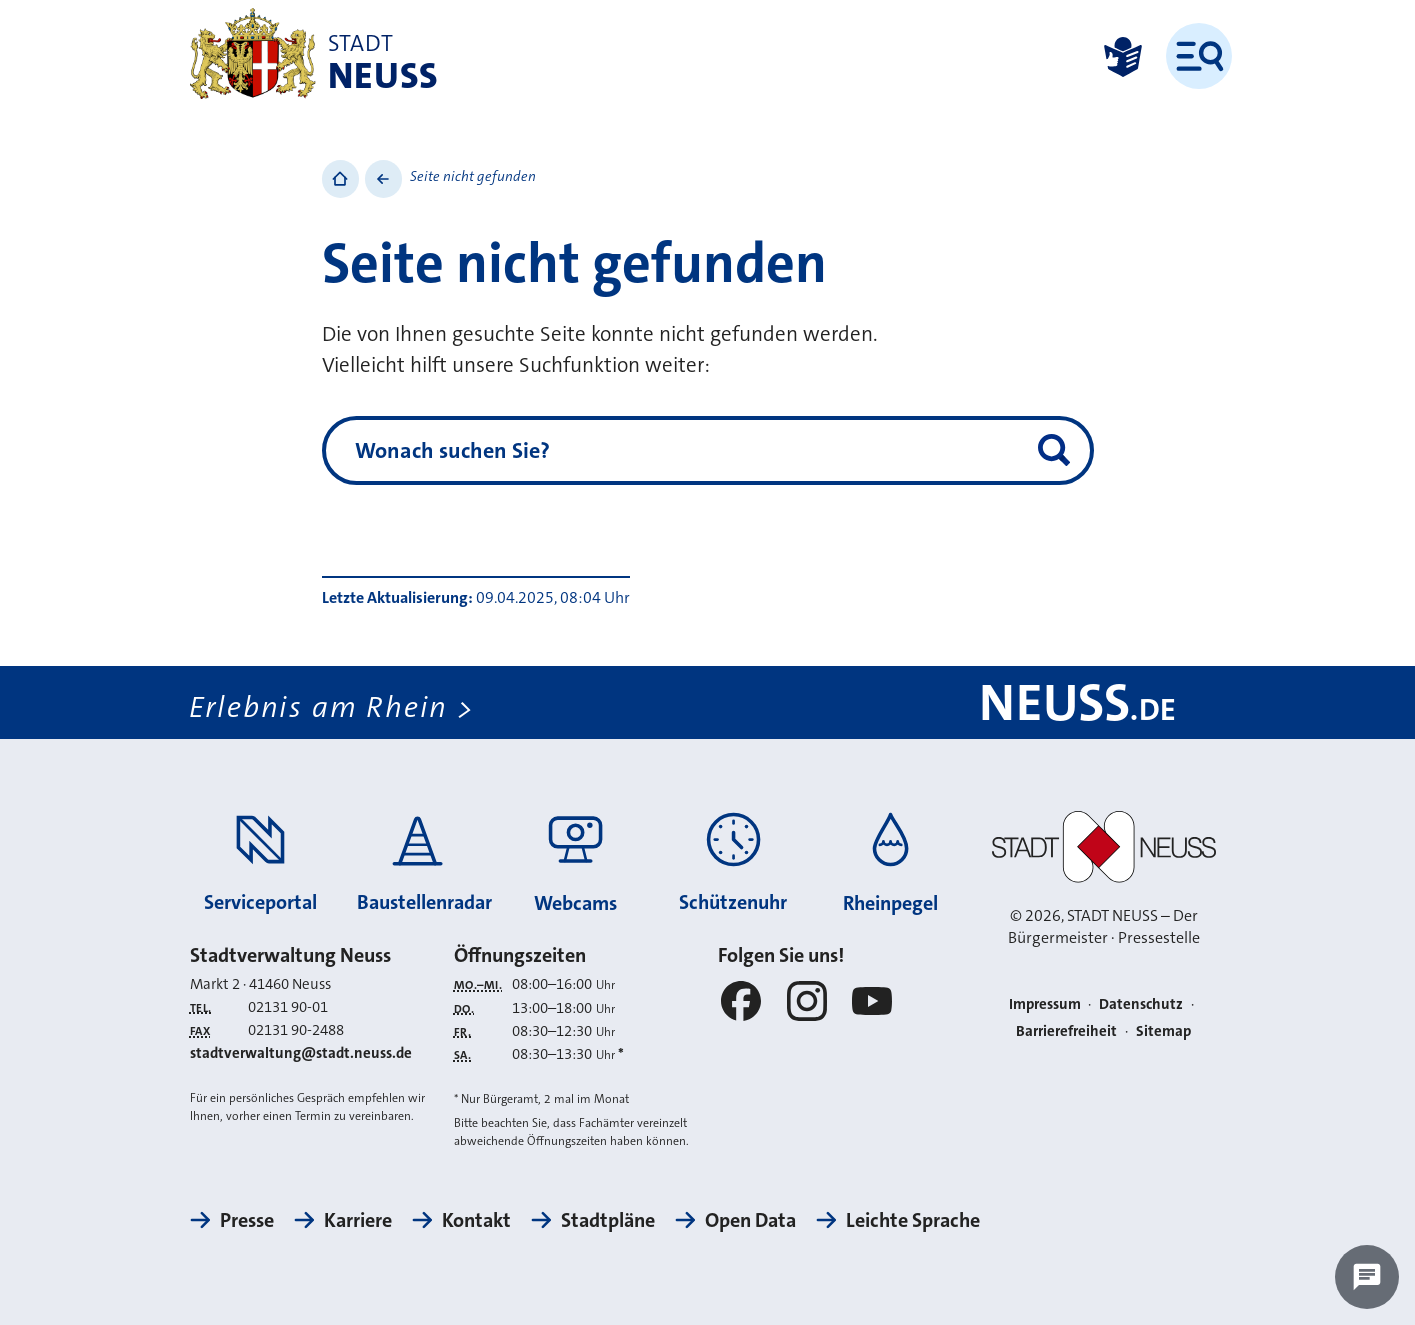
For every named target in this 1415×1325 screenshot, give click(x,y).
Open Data (750, 1220)
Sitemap (1163, 1031)
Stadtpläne (608, 1220)
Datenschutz (1141, 1004)
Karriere (358, 1220)
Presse (247, 1220)
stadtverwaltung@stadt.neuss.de (301, 1053)
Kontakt (476, 1220)
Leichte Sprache (913, 1220)
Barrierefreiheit (1066, 1031)
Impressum (1045, 1004)
